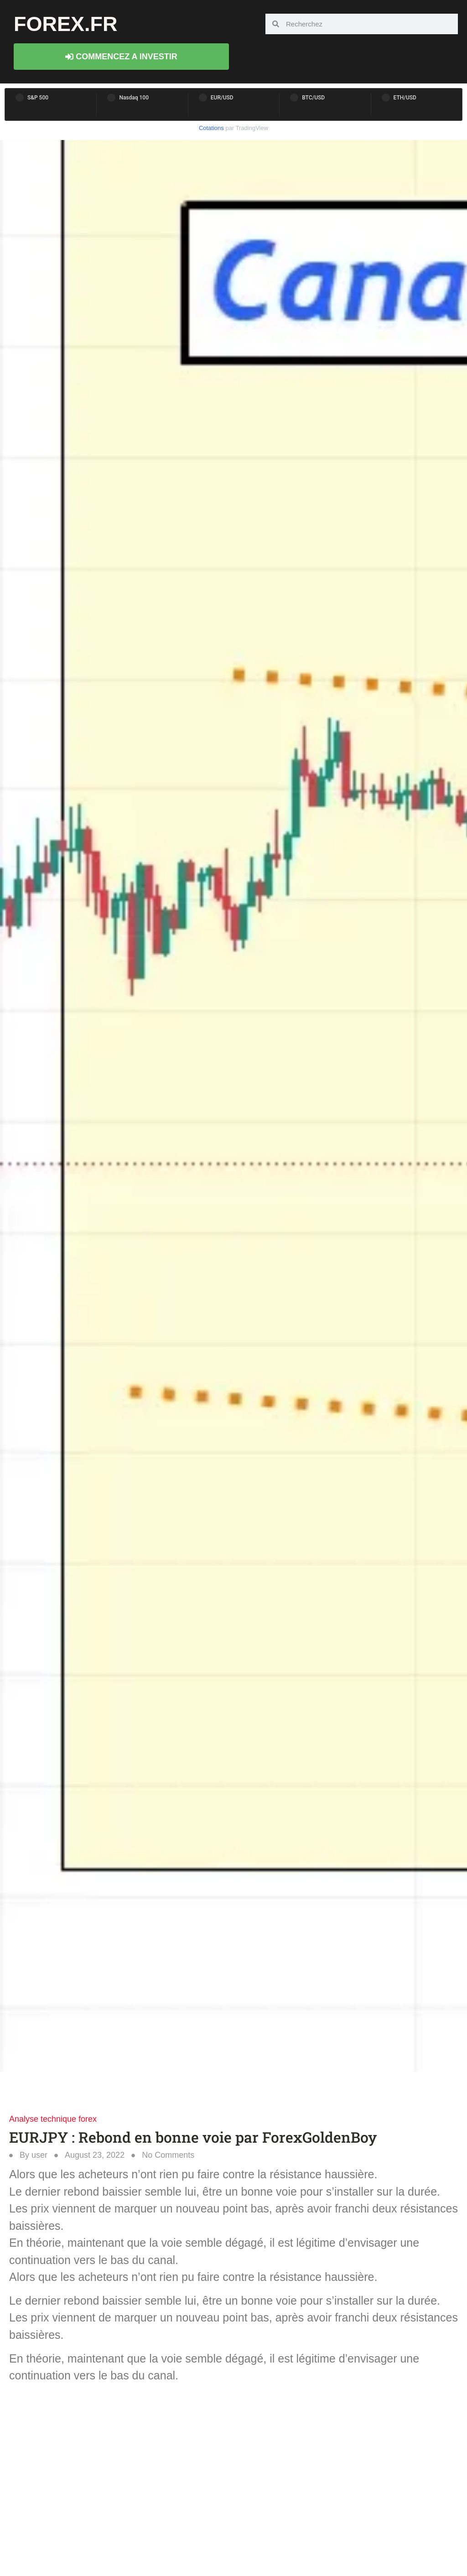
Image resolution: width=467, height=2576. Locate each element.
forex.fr (66, 24)
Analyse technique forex (53, 2119)
